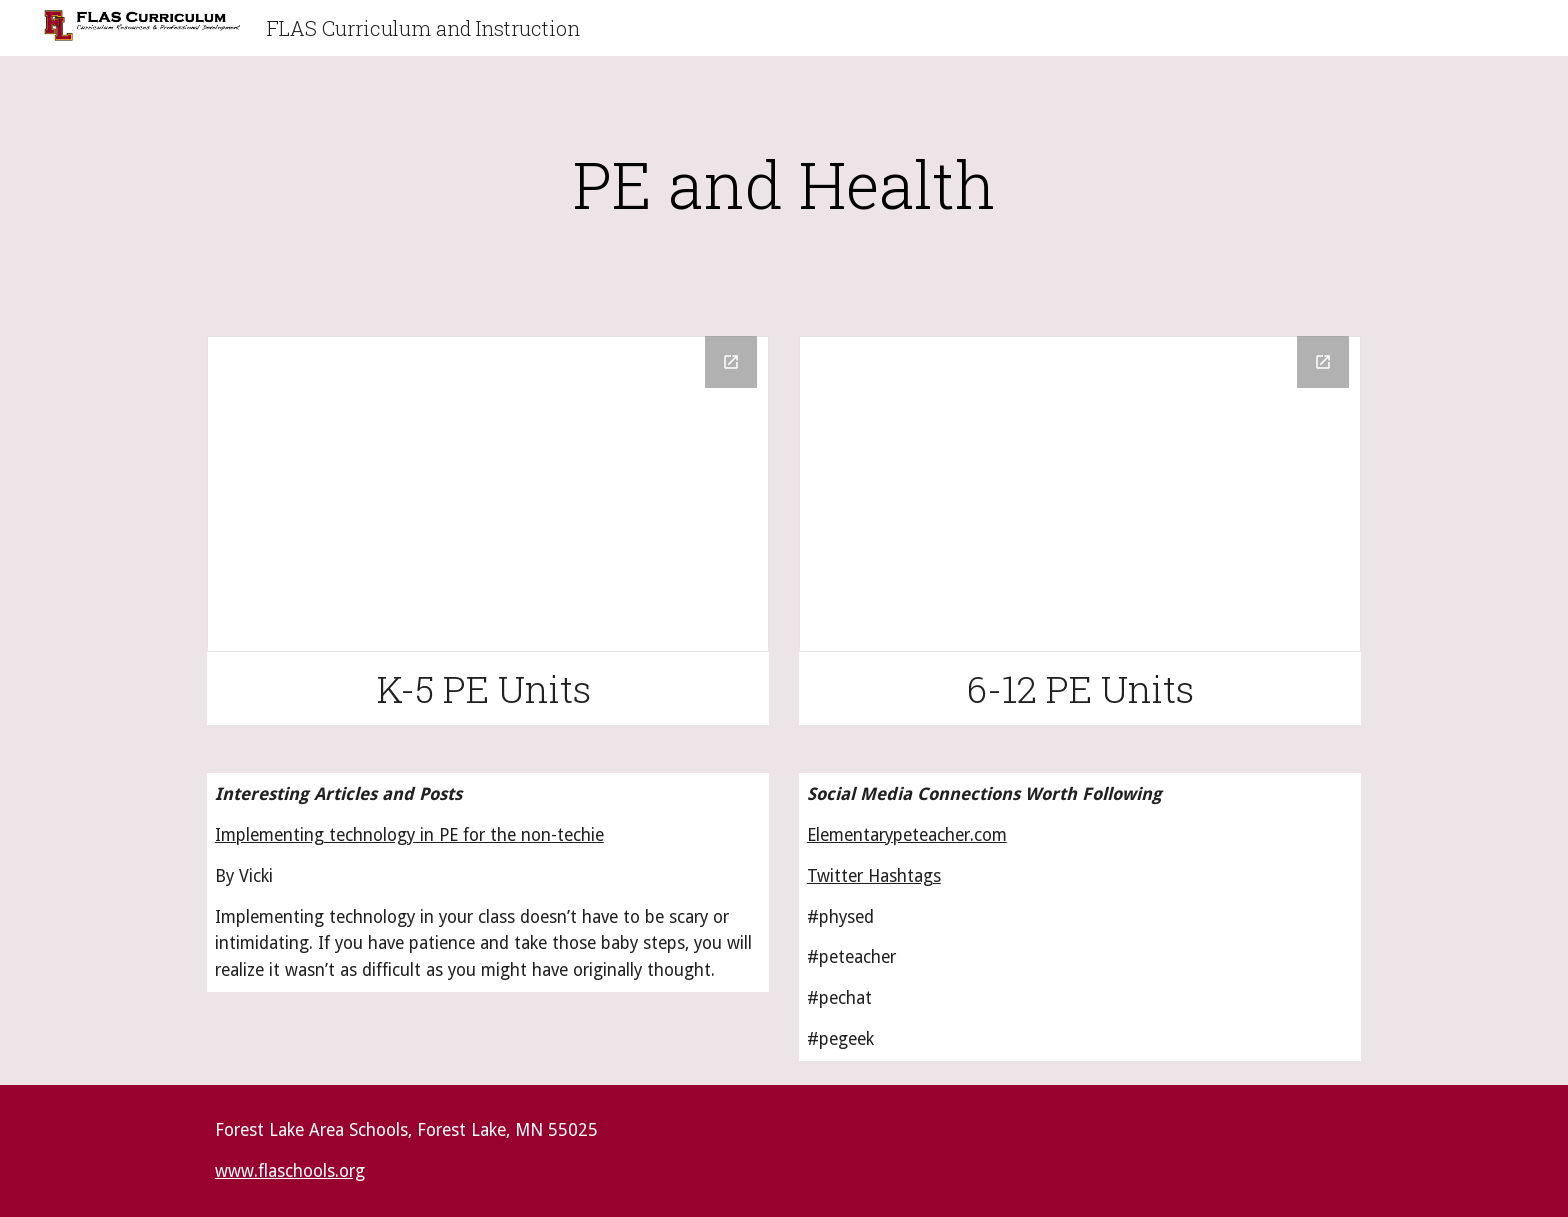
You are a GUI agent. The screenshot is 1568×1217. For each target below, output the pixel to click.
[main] (784, 184)
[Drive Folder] (488, 494)
